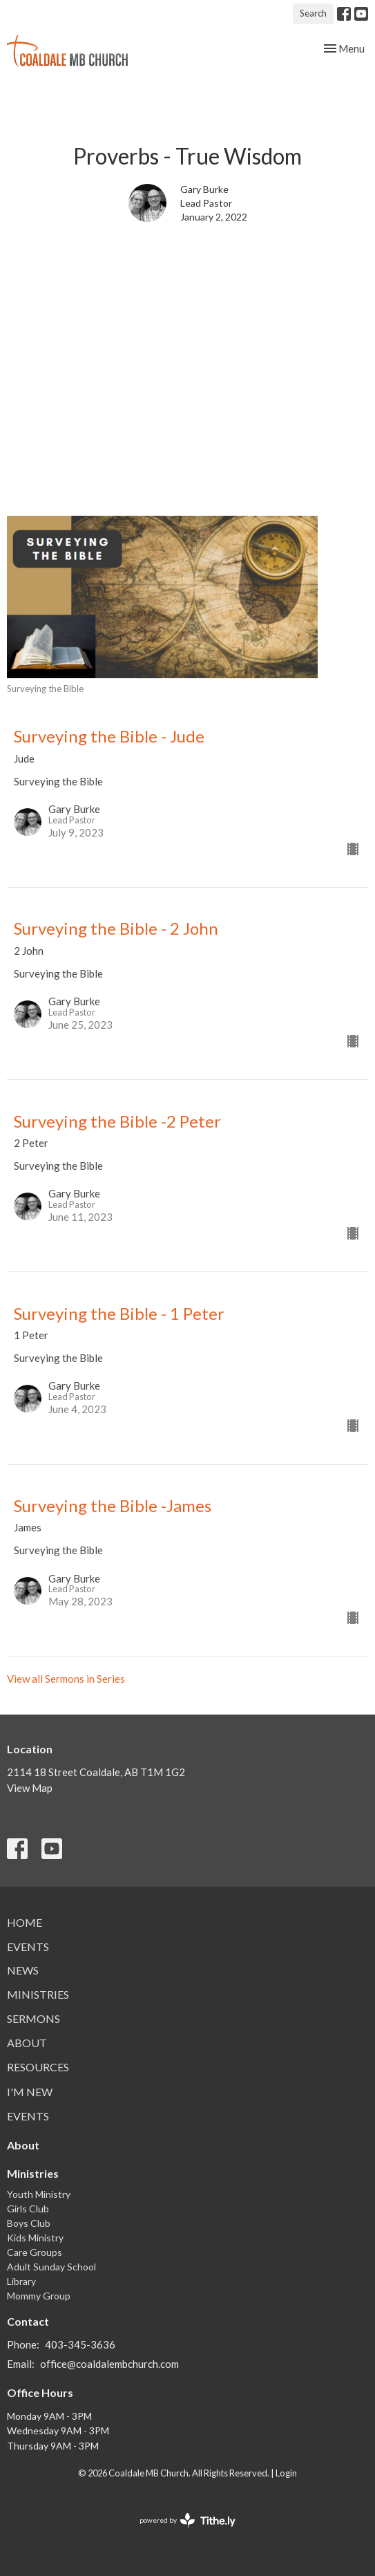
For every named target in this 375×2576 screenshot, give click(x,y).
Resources (38, 2066)
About (27, 2042)
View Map (29, 1788)
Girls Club (28, 2208)
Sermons (33, 2018)
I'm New (29, 2091)
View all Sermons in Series (66, 1678)
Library (21, 2281)
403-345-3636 (80, 2344)
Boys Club (28, 2223)
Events (28, 1946)
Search (313, 13)
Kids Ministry (35, 2237)
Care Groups (34, 2252)
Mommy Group (38, 2296)
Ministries (38, 1994)
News (23, 1970)
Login (286, 2473)
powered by (187, 2520)
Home (24, 1922)
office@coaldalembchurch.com (109, 2364)
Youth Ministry (38, 2194)
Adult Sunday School (51, 2266)
